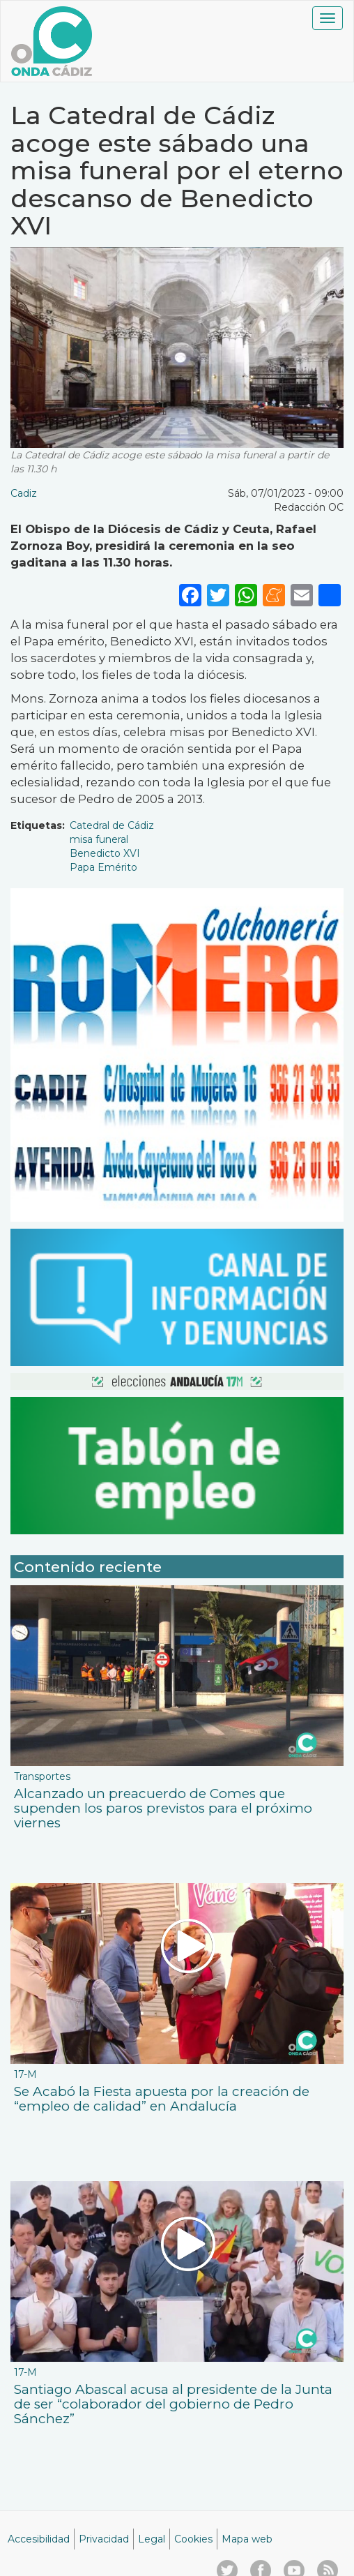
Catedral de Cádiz (112, 825)
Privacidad (104, 2539)
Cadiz (23, 493)
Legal (151, 2539)
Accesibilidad (39, 2539)
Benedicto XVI (105, 853)
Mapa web (247, 2539)
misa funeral (99, 839)
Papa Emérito (103, 867)
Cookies (193, 2539)
